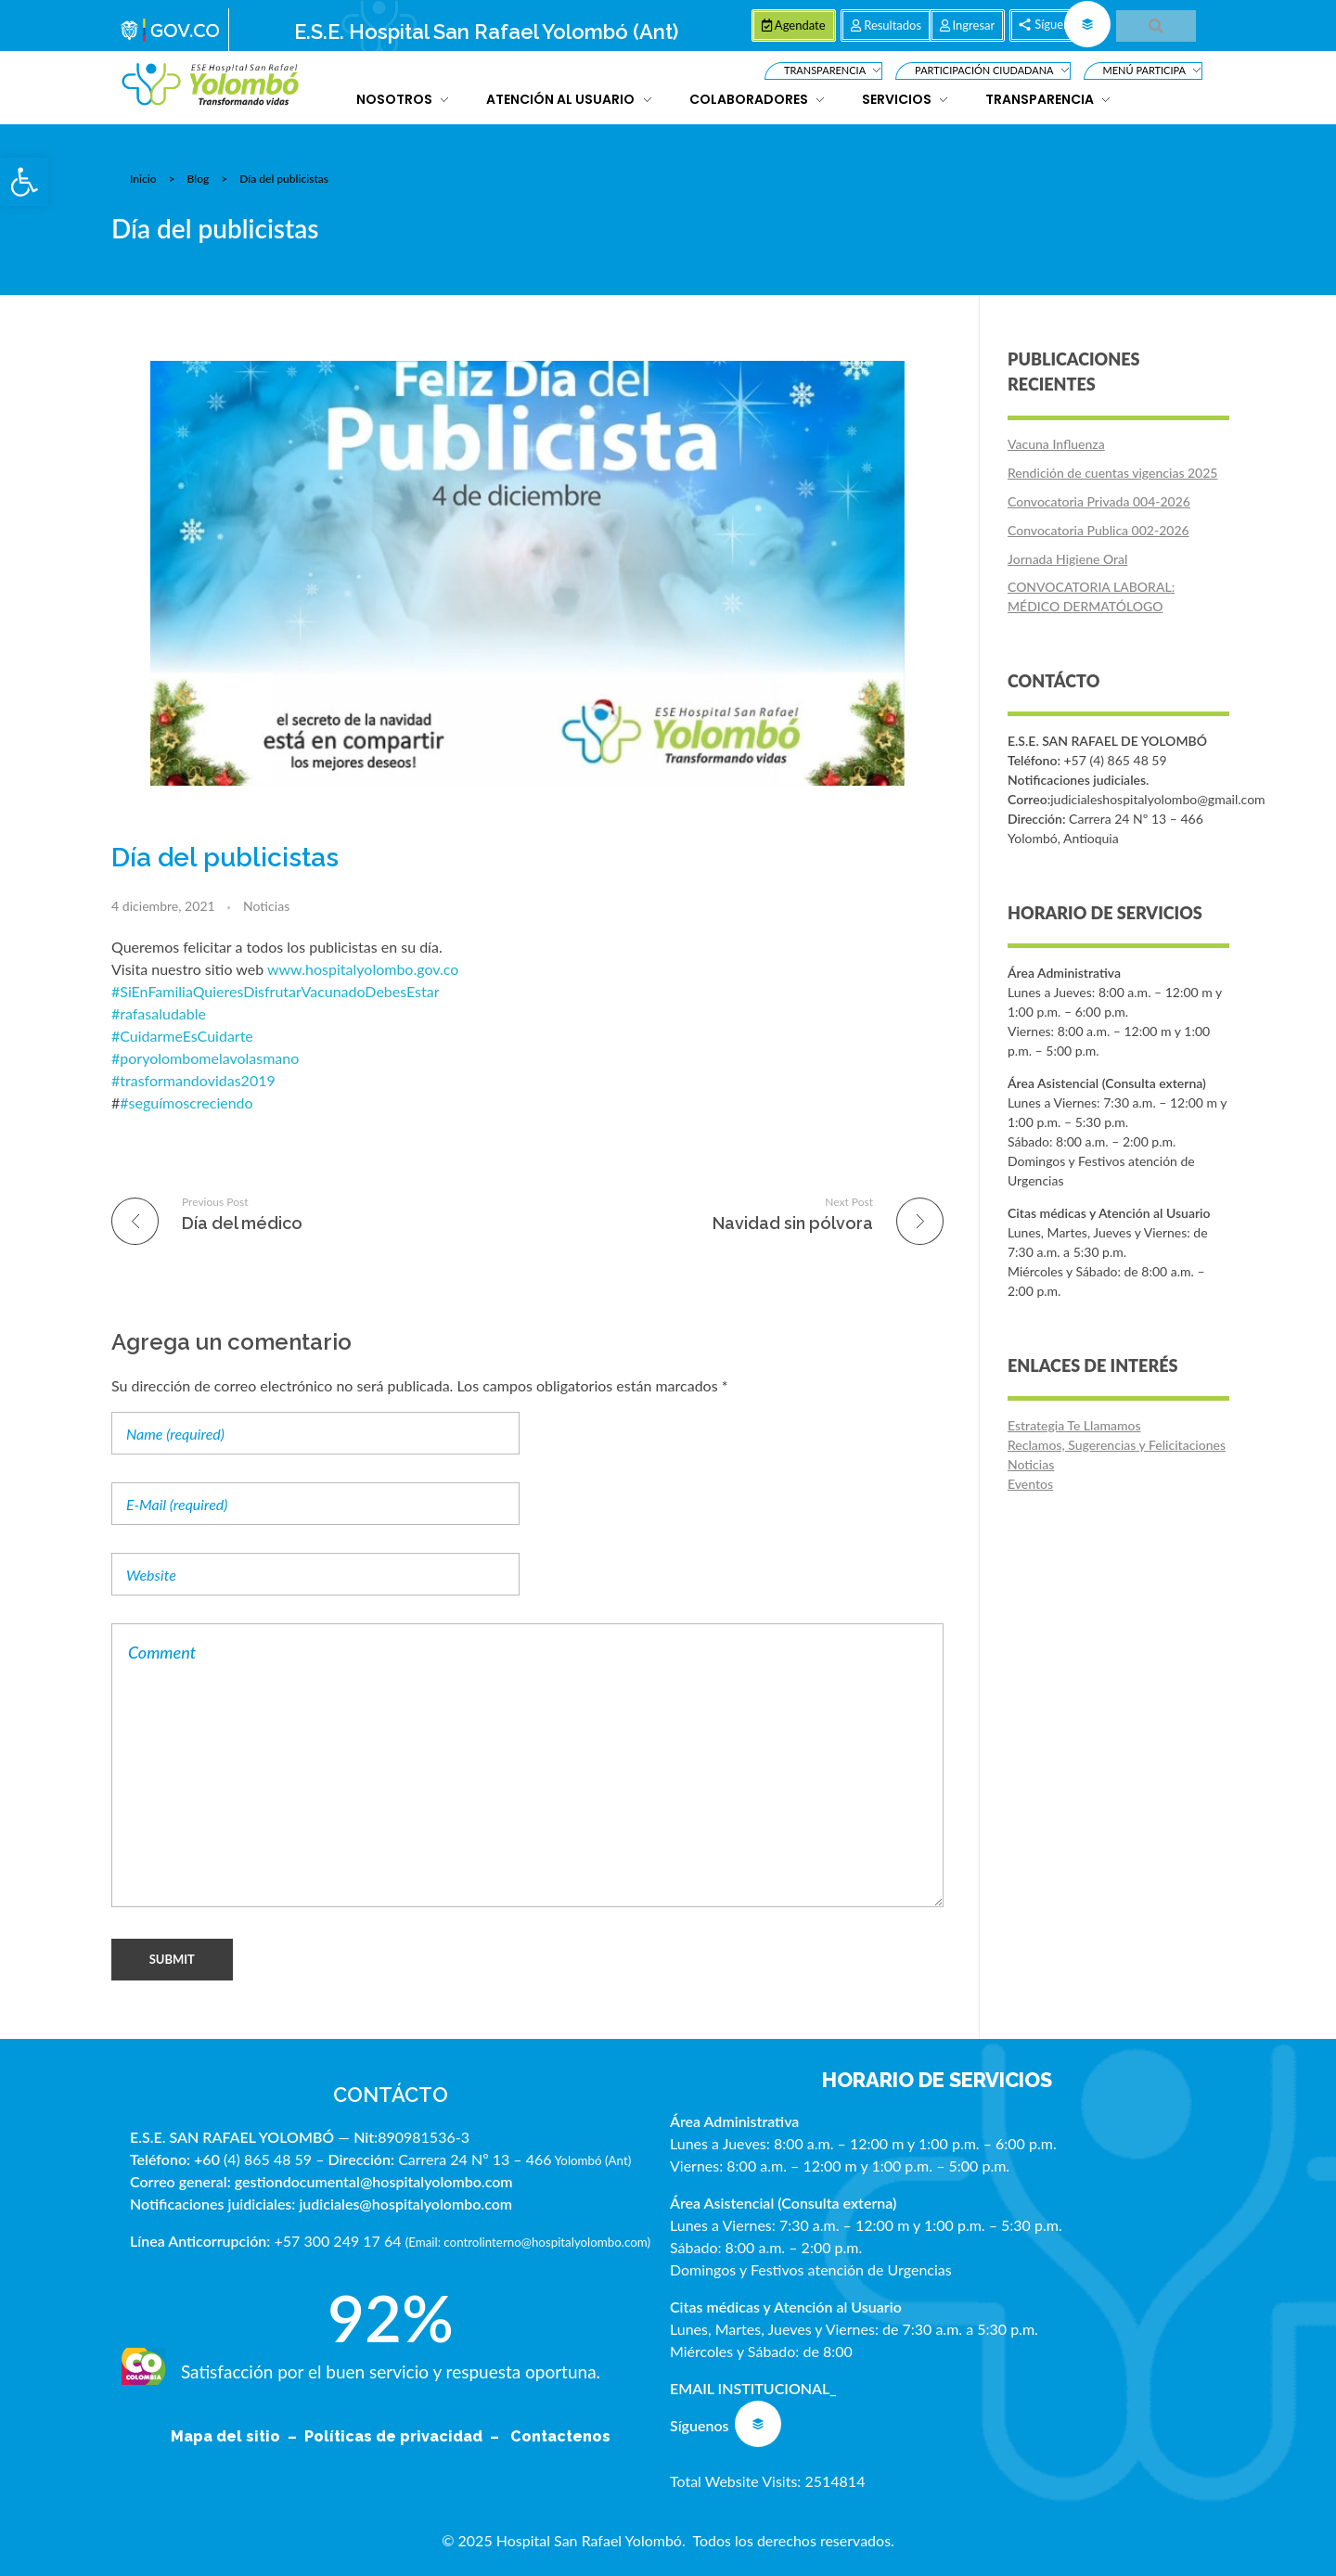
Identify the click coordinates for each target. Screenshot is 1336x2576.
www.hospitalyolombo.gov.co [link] (362, 969)
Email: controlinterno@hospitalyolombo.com (527, 2242)
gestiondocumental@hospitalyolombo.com (374, 2181)
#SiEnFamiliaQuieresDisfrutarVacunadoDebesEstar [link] (275, 991)
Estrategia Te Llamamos (1074, 1425)
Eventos (1030, 1484)
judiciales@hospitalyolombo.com (405, 2203)
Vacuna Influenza (1056, 444)
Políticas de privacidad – (405, 2436)
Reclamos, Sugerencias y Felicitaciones (1117, 1445)
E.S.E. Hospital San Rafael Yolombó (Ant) (486, 31)
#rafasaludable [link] (158, 1013)
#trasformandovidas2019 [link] (193, 1080)
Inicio (143, 179)
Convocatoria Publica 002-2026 (1098, 530)
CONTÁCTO (390, 2095)
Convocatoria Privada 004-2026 (1099, 501)
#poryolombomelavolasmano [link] (205, 1058)
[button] (24, 182)
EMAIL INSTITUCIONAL (749, 2388)
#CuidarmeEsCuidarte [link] (182, 1035)
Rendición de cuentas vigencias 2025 (1112, 473)
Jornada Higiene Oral (1067, 559)
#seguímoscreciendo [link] (186, 1102)
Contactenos (560, 2436)
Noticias (266, 906)
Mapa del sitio (227, 2436)
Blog (198, 179)
